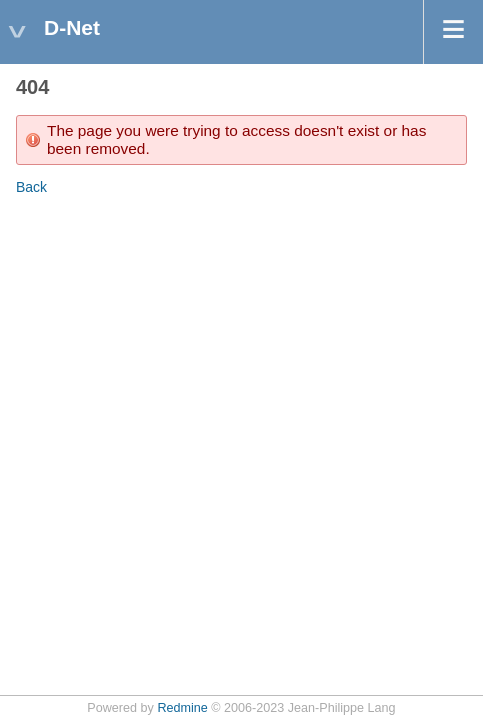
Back (31, 187)
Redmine (182, 708)
